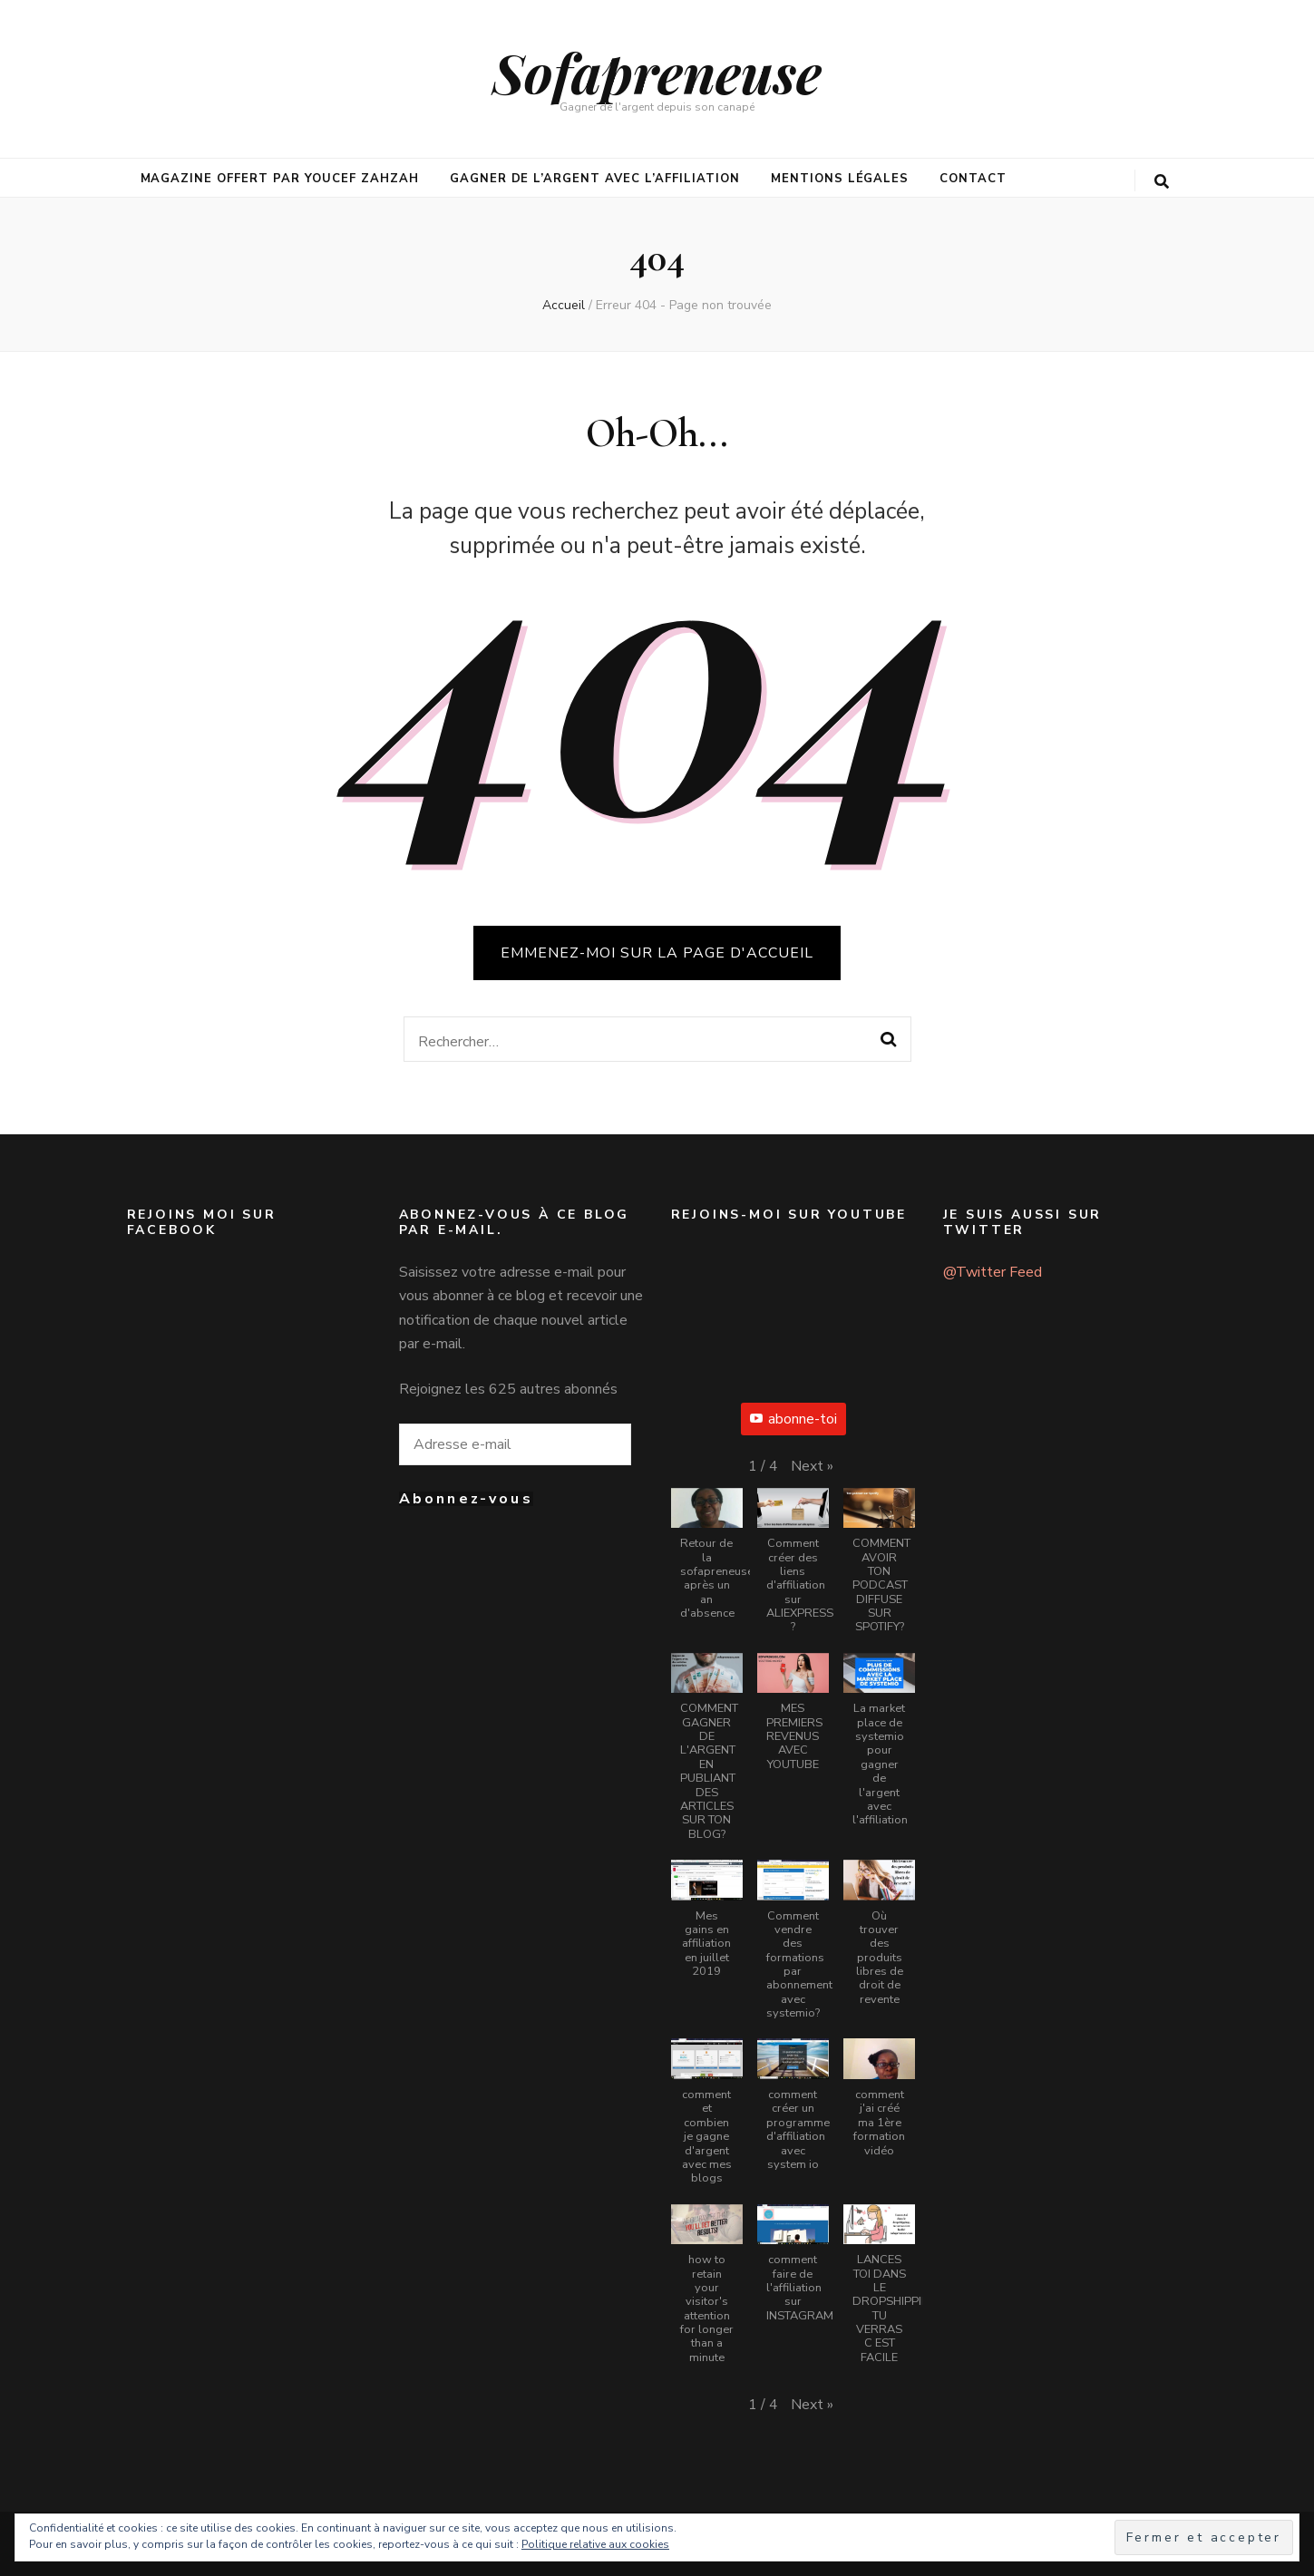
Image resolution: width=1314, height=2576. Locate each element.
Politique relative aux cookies (595, 2544)
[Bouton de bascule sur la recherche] (1161, 182)
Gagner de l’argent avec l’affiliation (595, 178)
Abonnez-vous (466, 1499)
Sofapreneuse (657, 71)
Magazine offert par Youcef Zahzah (280, 178)
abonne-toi (793, 1419)
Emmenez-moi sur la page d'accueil (657, 953)
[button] (812, 1466)
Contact (973, 178)
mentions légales (840, 178)
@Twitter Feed (992, 1272)
